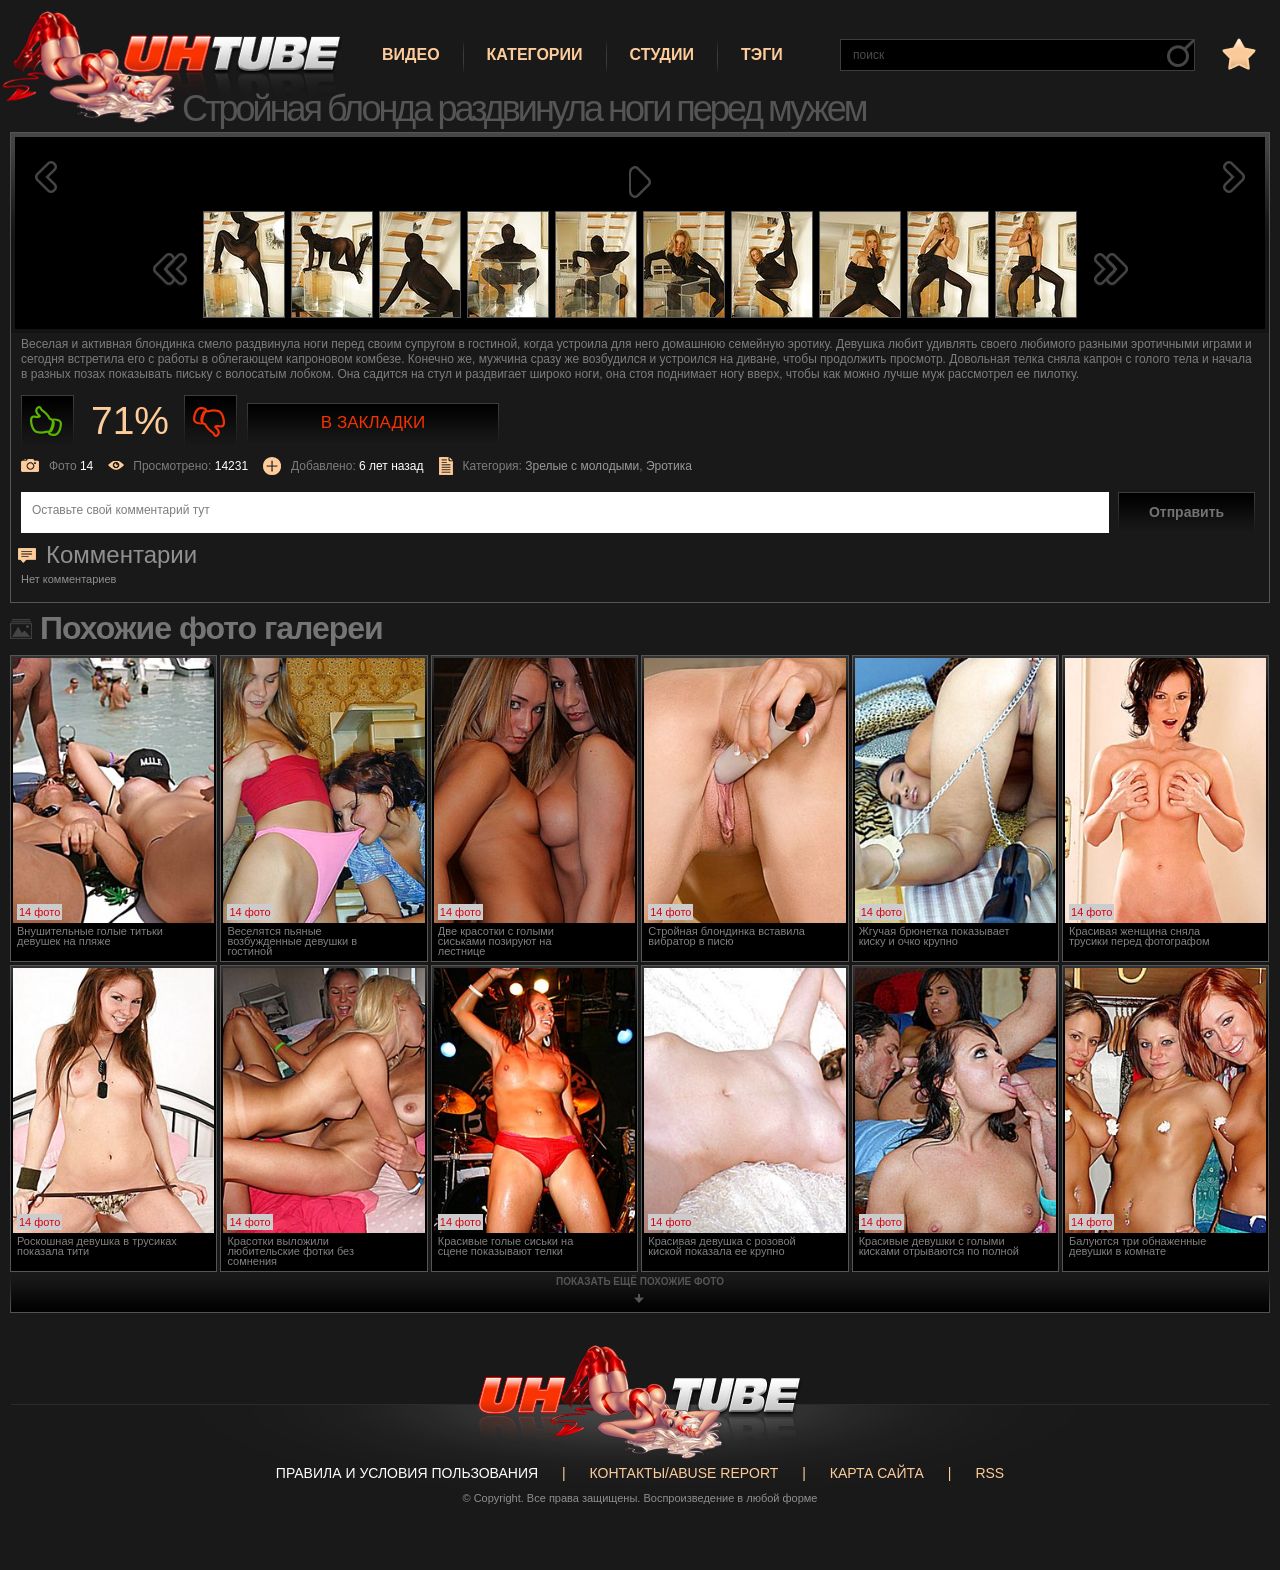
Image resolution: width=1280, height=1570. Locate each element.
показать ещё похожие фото (640, 1281)
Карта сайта (877, 1473)
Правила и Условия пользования (407, 1473)
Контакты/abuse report (684, 1473)
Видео (411, 54)
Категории (535, 54)
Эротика (669, 466)
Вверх (1235, 1480)
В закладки (373, 422)
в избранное (1237, 53)
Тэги (762, 54)
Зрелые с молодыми (582, 466)
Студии (662, 54)
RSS (989, 1473)
